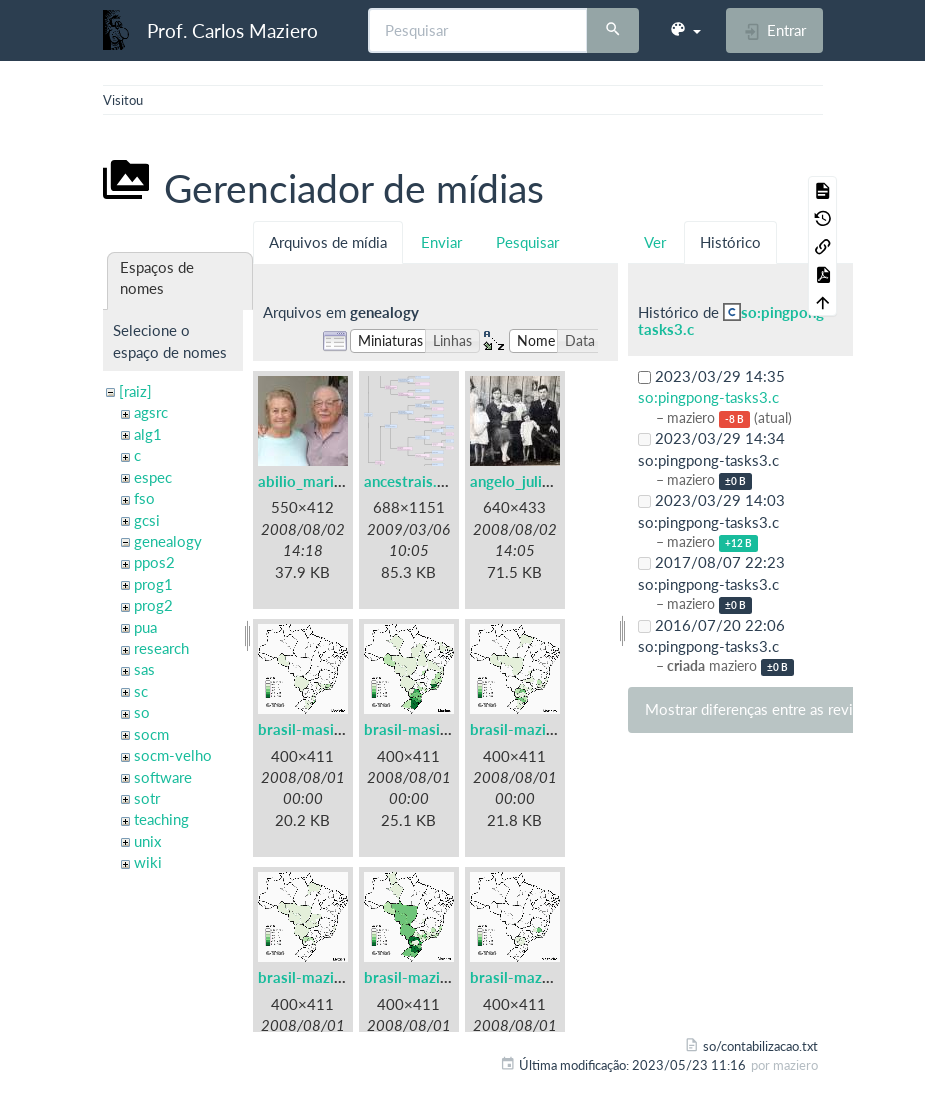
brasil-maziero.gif (424, 977)
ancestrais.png (413, 481)
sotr (147, 798)
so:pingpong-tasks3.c (734, 320)
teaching (161, 819)
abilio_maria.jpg (312, 481)
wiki (148, 862)
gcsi (147, 520)
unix (147, 841)
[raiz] (135, 391)
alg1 (148, 434)
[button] (685, 30)
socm (151, 734)
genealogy (168, 541)
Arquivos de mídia (328, 242)
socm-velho (173, 755)
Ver (655, 242)
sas (144, 669)
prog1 (153, 584)
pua (145, 627)
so (142, 712)
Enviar (441, 242)
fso (144, 498)
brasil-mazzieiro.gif (535, 977)
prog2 (153, 605)
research (161, 648)
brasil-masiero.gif (424, 729)
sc (141, 691)
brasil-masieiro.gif (320, 729)
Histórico (730, 242)
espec (153, 477)
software (163, 777)
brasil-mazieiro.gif (532, 729)
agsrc (151, 412)
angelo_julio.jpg (523, 481)
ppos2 (154, 562)
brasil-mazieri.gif (315, 977)
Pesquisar (527, 242)
